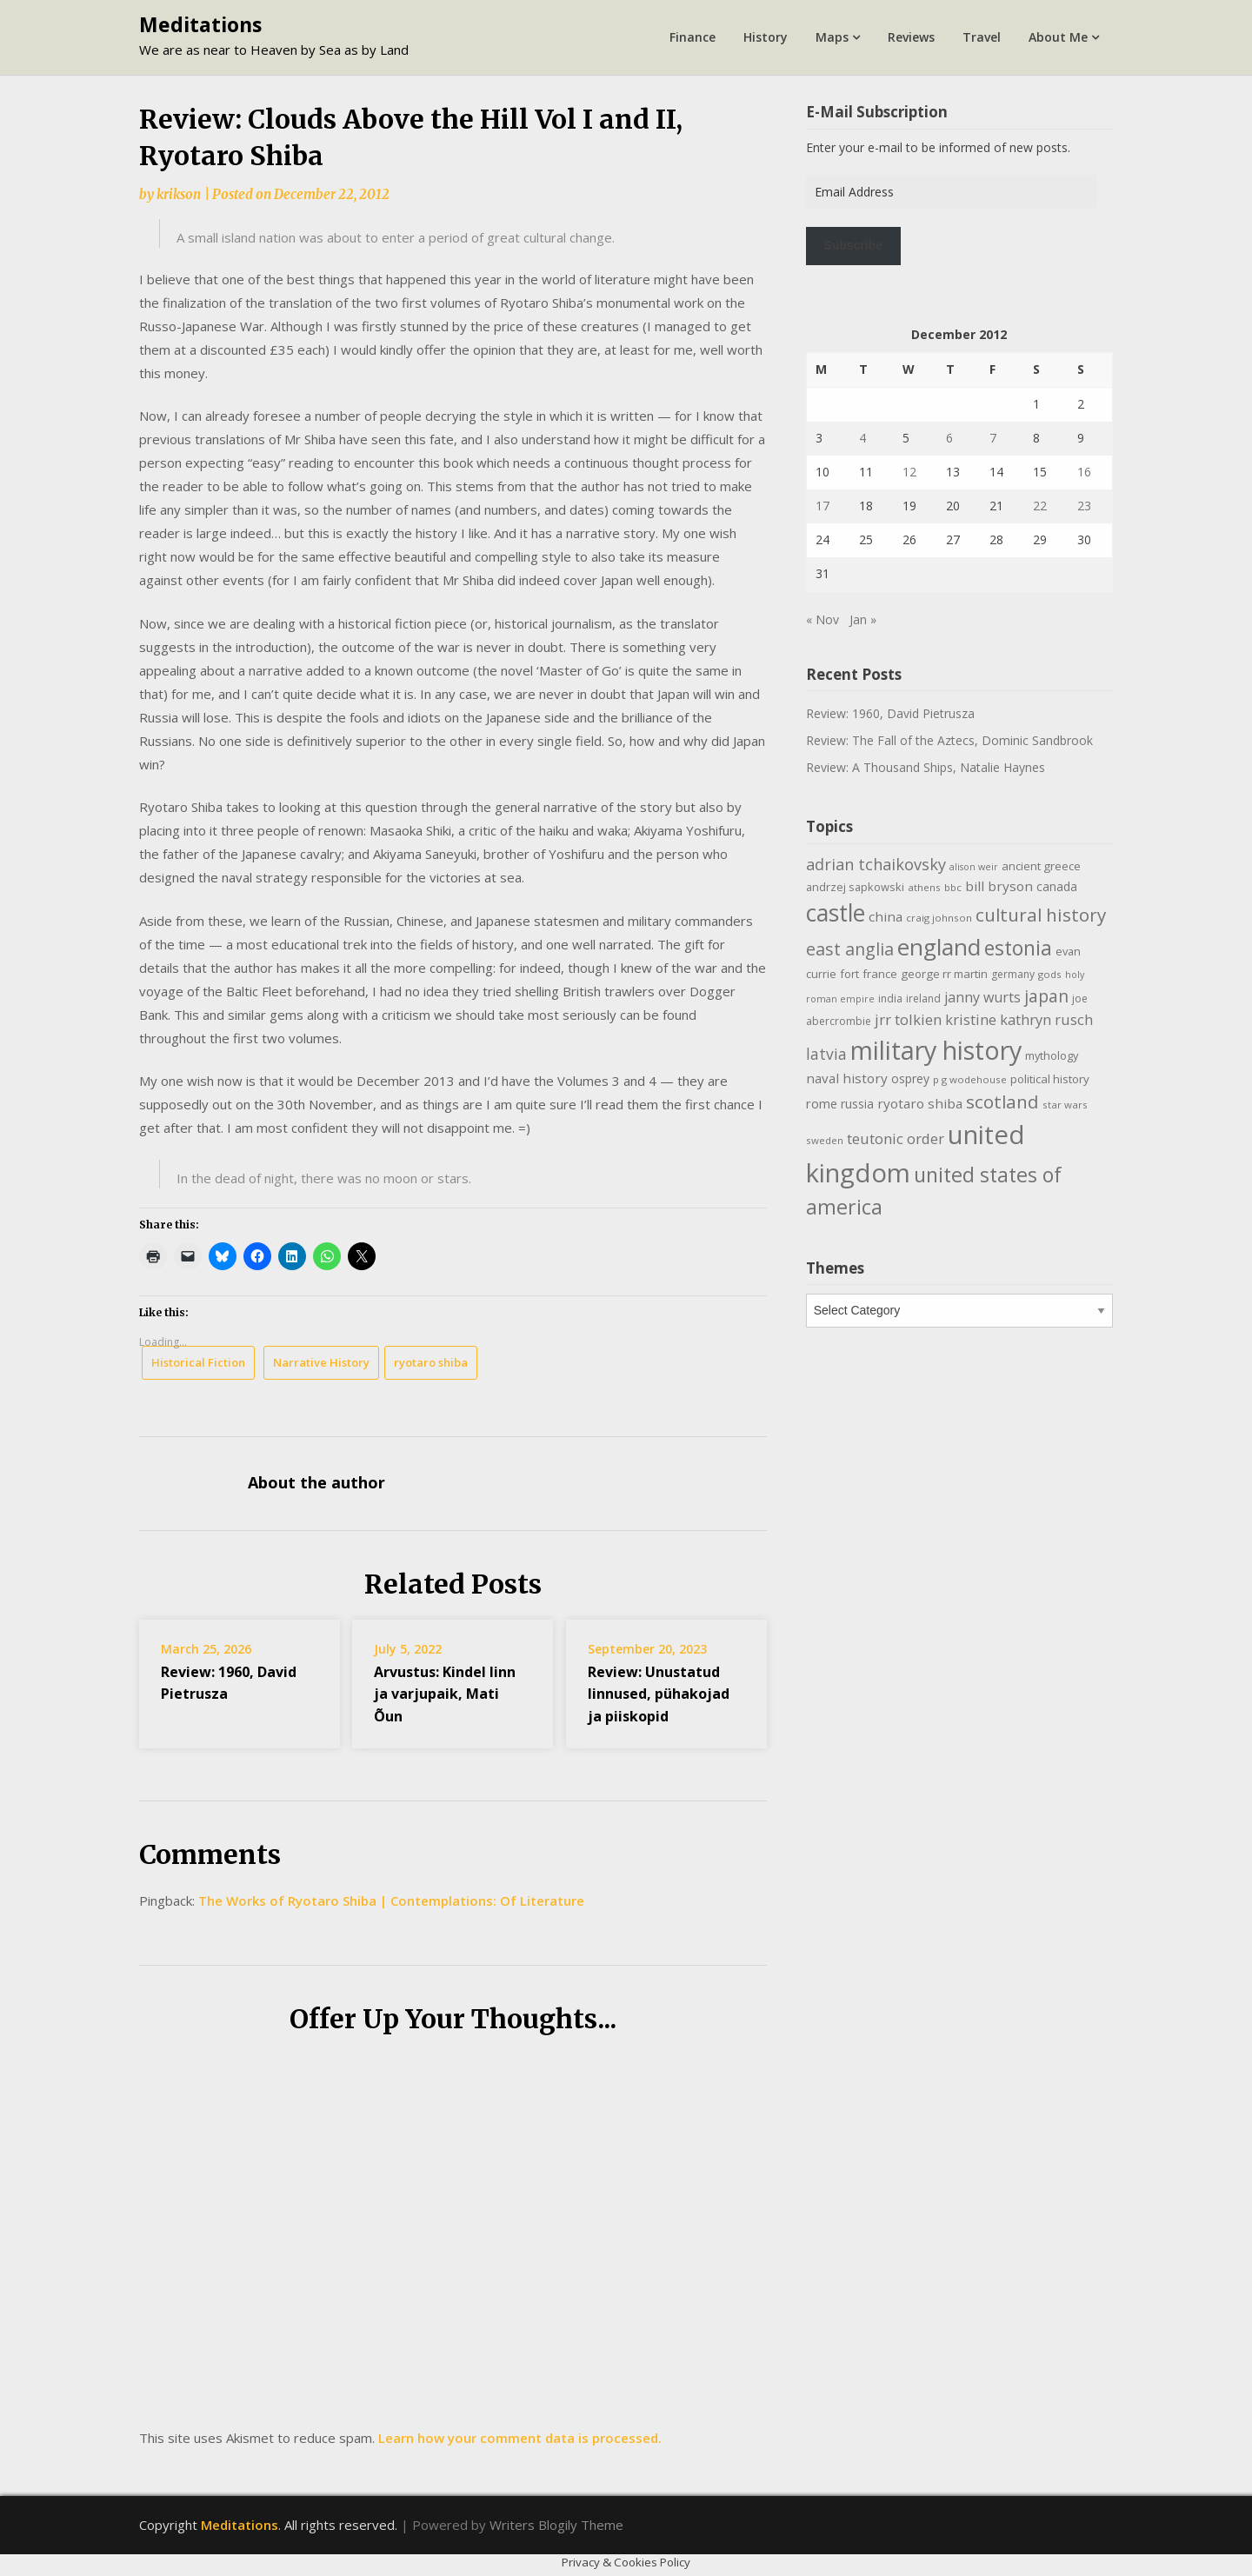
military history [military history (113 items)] (936, 1050)
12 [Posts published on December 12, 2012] (909, 471)
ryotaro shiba (431, 1362)
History (765, 37)
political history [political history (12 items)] (1049, 1079)
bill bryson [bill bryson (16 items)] (999, 886)
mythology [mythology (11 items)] (1051, 1055)
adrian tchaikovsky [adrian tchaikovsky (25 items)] (876, 864)
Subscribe (852, 245)
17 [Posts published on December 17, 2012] (822, 505)
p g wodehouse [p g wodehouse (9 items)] (970, 1079)
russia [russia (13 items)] (857, 1103)
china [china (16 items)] (885, 916)
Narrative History (321, 1362)
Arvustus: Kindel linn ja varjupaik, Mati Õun (445, 1693)
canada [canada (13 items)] (1056, 886)
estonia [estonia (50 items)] (1018, 948)
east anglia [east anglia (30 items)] (850, 949)
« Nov (822, 619)
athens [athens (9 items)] (924, 887)
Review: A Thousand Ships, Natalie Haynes (925, 767)
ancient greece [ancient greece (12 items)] (1041, 866)
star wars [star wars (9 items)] (1065, 1104)
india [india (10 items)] (890, 998)
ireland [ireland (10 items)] (923, 998)
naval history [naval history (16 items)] (847, 1078)
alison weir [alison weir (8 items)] (973, 867)
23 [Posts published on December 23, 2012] (1084, 505)
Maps (832, 37)
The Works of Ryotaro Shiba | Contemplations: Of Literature (391, 1900)
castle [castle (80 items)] (835, 913)
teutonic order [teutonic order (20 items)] (895, 1138)
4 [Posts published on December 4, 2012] (862, 437)
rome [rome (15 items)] (821, 1103)
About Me (1058, 37)
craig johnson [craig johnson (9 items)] (939, 917)
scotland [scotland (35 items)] (1002, 1101)
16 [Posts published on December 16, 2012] (1084, 471)
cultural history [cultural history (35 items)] (1041, 914)
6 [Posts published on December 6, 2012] (949, 437)
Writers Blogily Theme (556, 2524)
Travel (981, 37)
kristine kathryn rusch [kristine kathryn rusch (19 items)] (1019, 1019)
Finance (692, 37)
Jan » (862, 619)
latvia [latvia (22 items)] (826, 1053)
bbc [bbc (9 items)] (953, 887)
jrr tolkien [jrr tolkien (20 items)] (908, 1019)
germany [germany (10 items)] (1013, 974)
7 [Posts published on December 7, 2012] (992, 437)
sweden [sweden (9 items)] (824, 1140)
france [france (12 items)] (879, 974)
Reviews (911, 37)
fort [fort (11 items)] (849, 974)
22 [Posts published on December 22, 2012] (1040, 505)
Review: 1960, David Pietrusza (890, 713)
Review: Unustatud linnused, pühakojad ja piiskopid (658, 1693)
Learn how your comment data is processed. (520, 2437)
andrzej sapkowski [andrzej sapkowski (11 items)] (855, 887)
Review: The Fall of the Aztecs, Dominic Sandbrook (949, 740)
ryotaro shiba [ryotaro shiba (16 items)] (919, 1103)
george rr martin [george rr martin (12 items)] (944, 974)
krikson (178, 194)
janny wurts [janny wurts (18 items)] (982, 997)
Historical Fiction (198, 1362)
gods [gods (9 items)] (1050, 974)
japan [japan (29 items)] (1046, 996)
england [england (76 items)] (939, 946)
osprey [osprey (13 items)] (910, 1078)
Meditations (200, 24)
